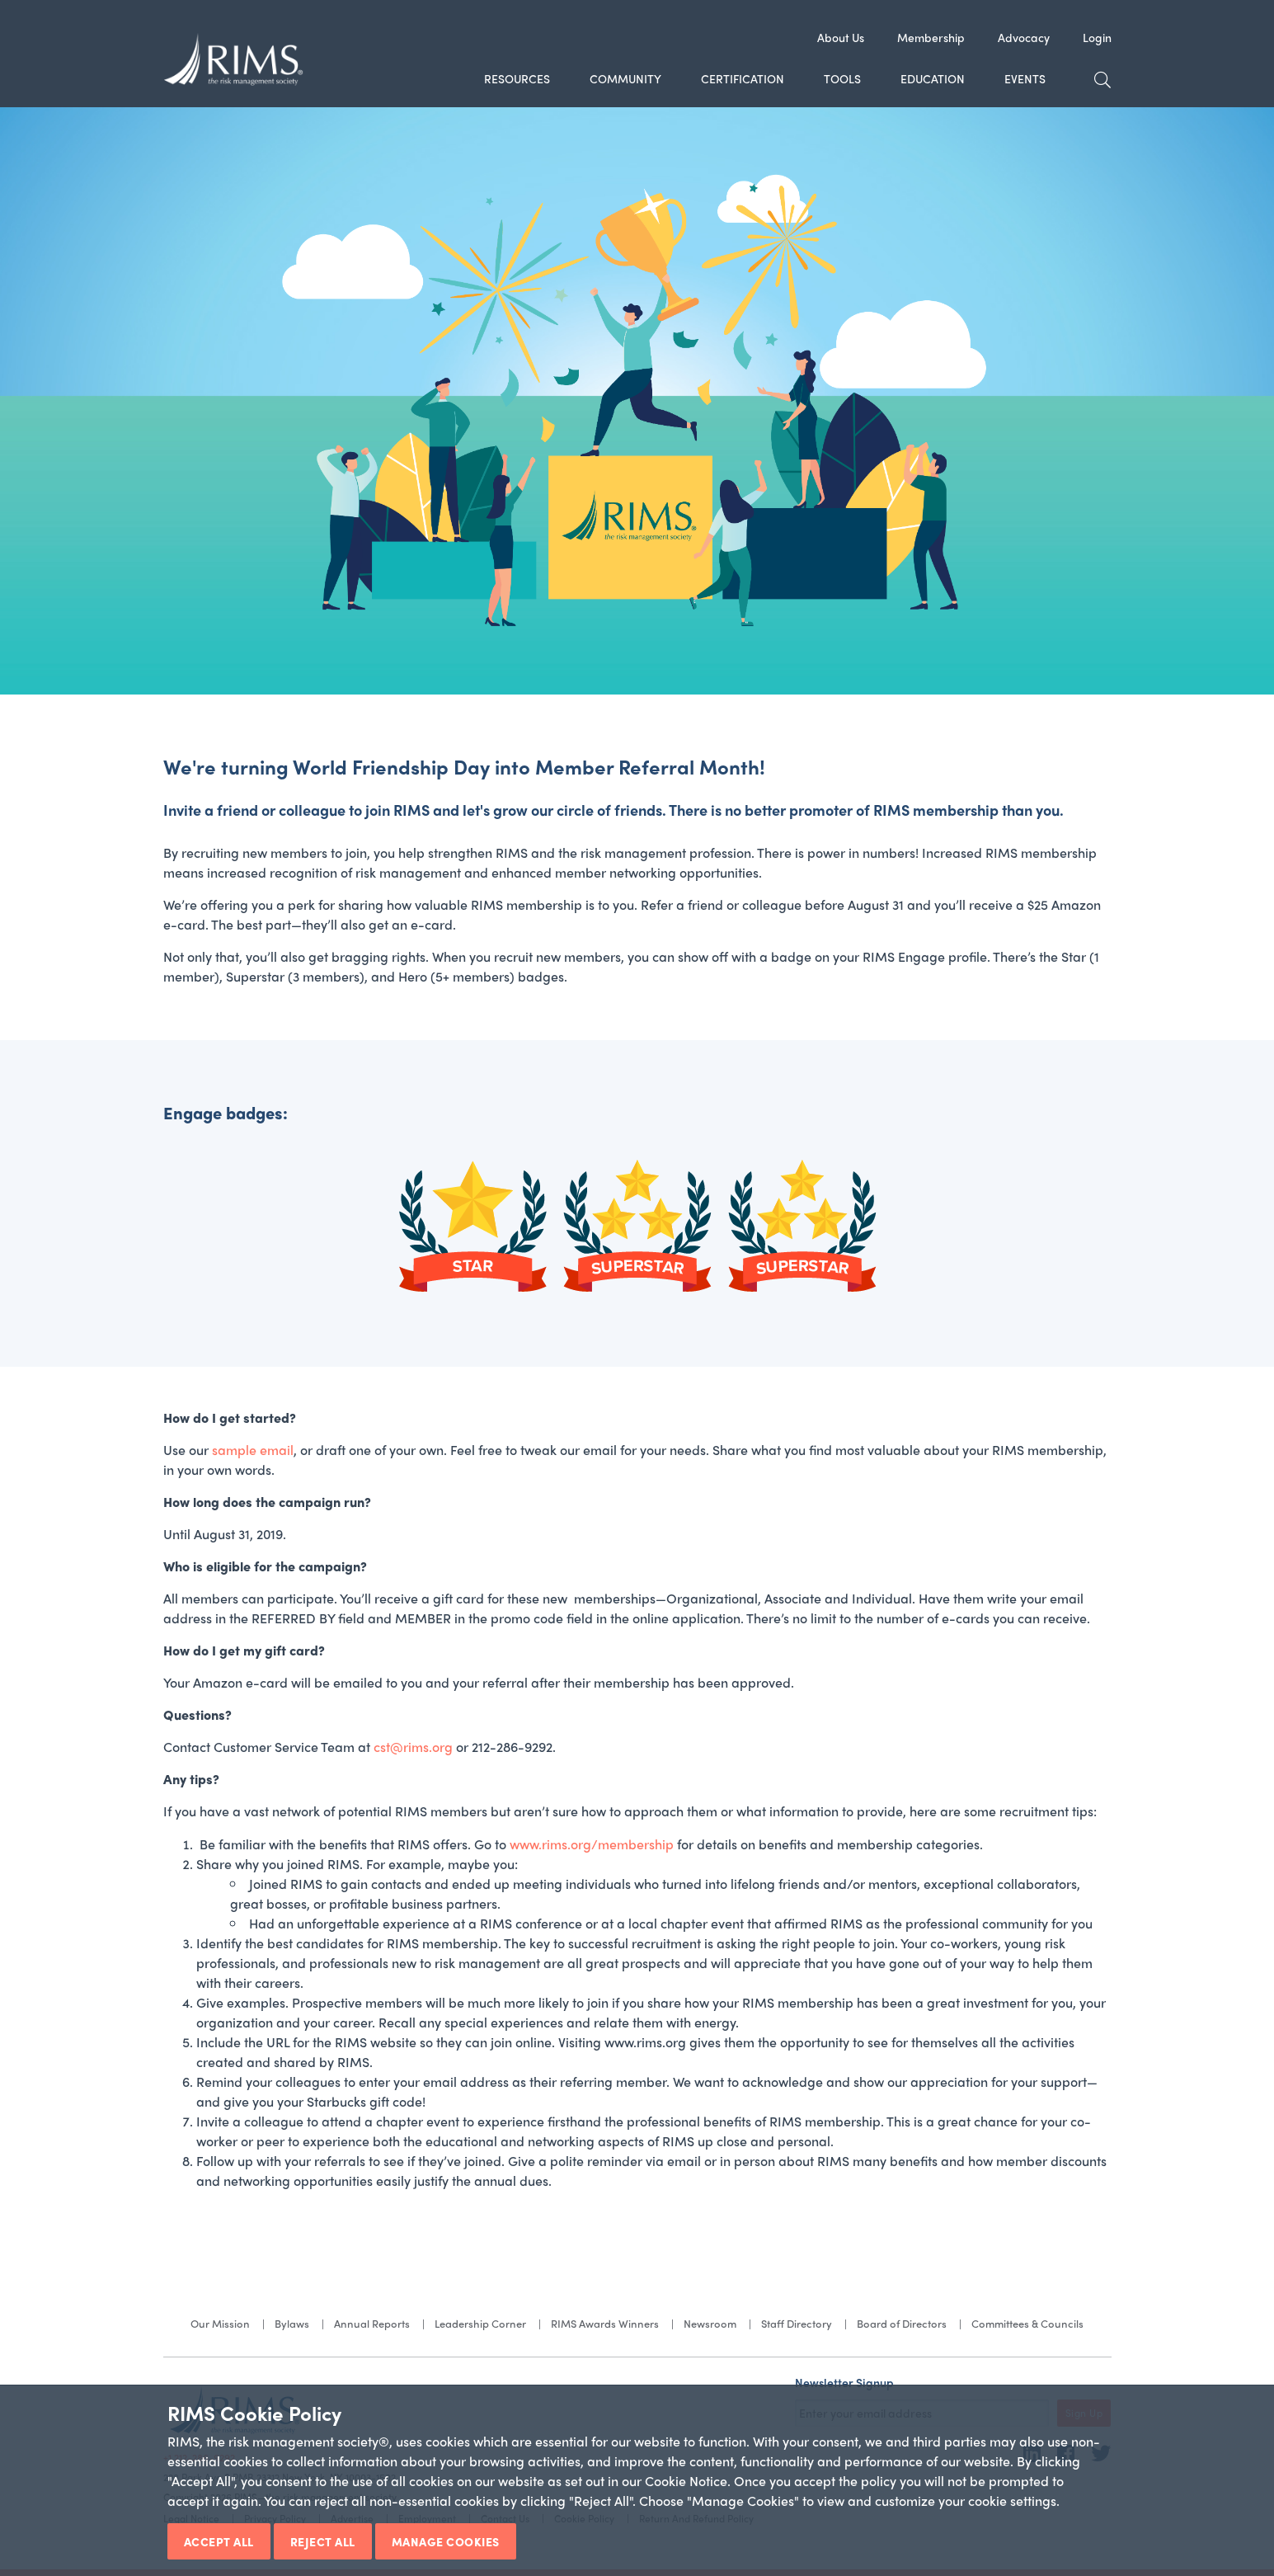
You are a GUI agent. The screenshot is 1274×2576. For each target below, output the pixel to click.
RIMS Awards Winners (605, 2323)
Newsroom (710, 2323)
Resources (517, 78)
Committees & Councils (1027, 2323)
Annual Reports (372, 2323)
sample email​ (253, 1449)
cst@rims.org (413, 1746)
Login (1097, 37)
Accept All (219, 2541)
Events (1025, 78)
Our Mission (220, 2323)
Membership (931, 37)
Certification (742, 78)
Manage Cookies (446, 2541)
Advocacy (1024, 37)
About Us (840, 37)
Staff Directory (796, 2323)
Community (625, 78)
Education (932, 78)
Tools (842, 78)
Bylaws (292, 2323)
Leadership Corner (480, 2323)
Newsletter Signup (844, 2382)
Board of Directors (902, 2323)
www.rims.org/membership (592, 1843)
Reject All (322, 2541)
